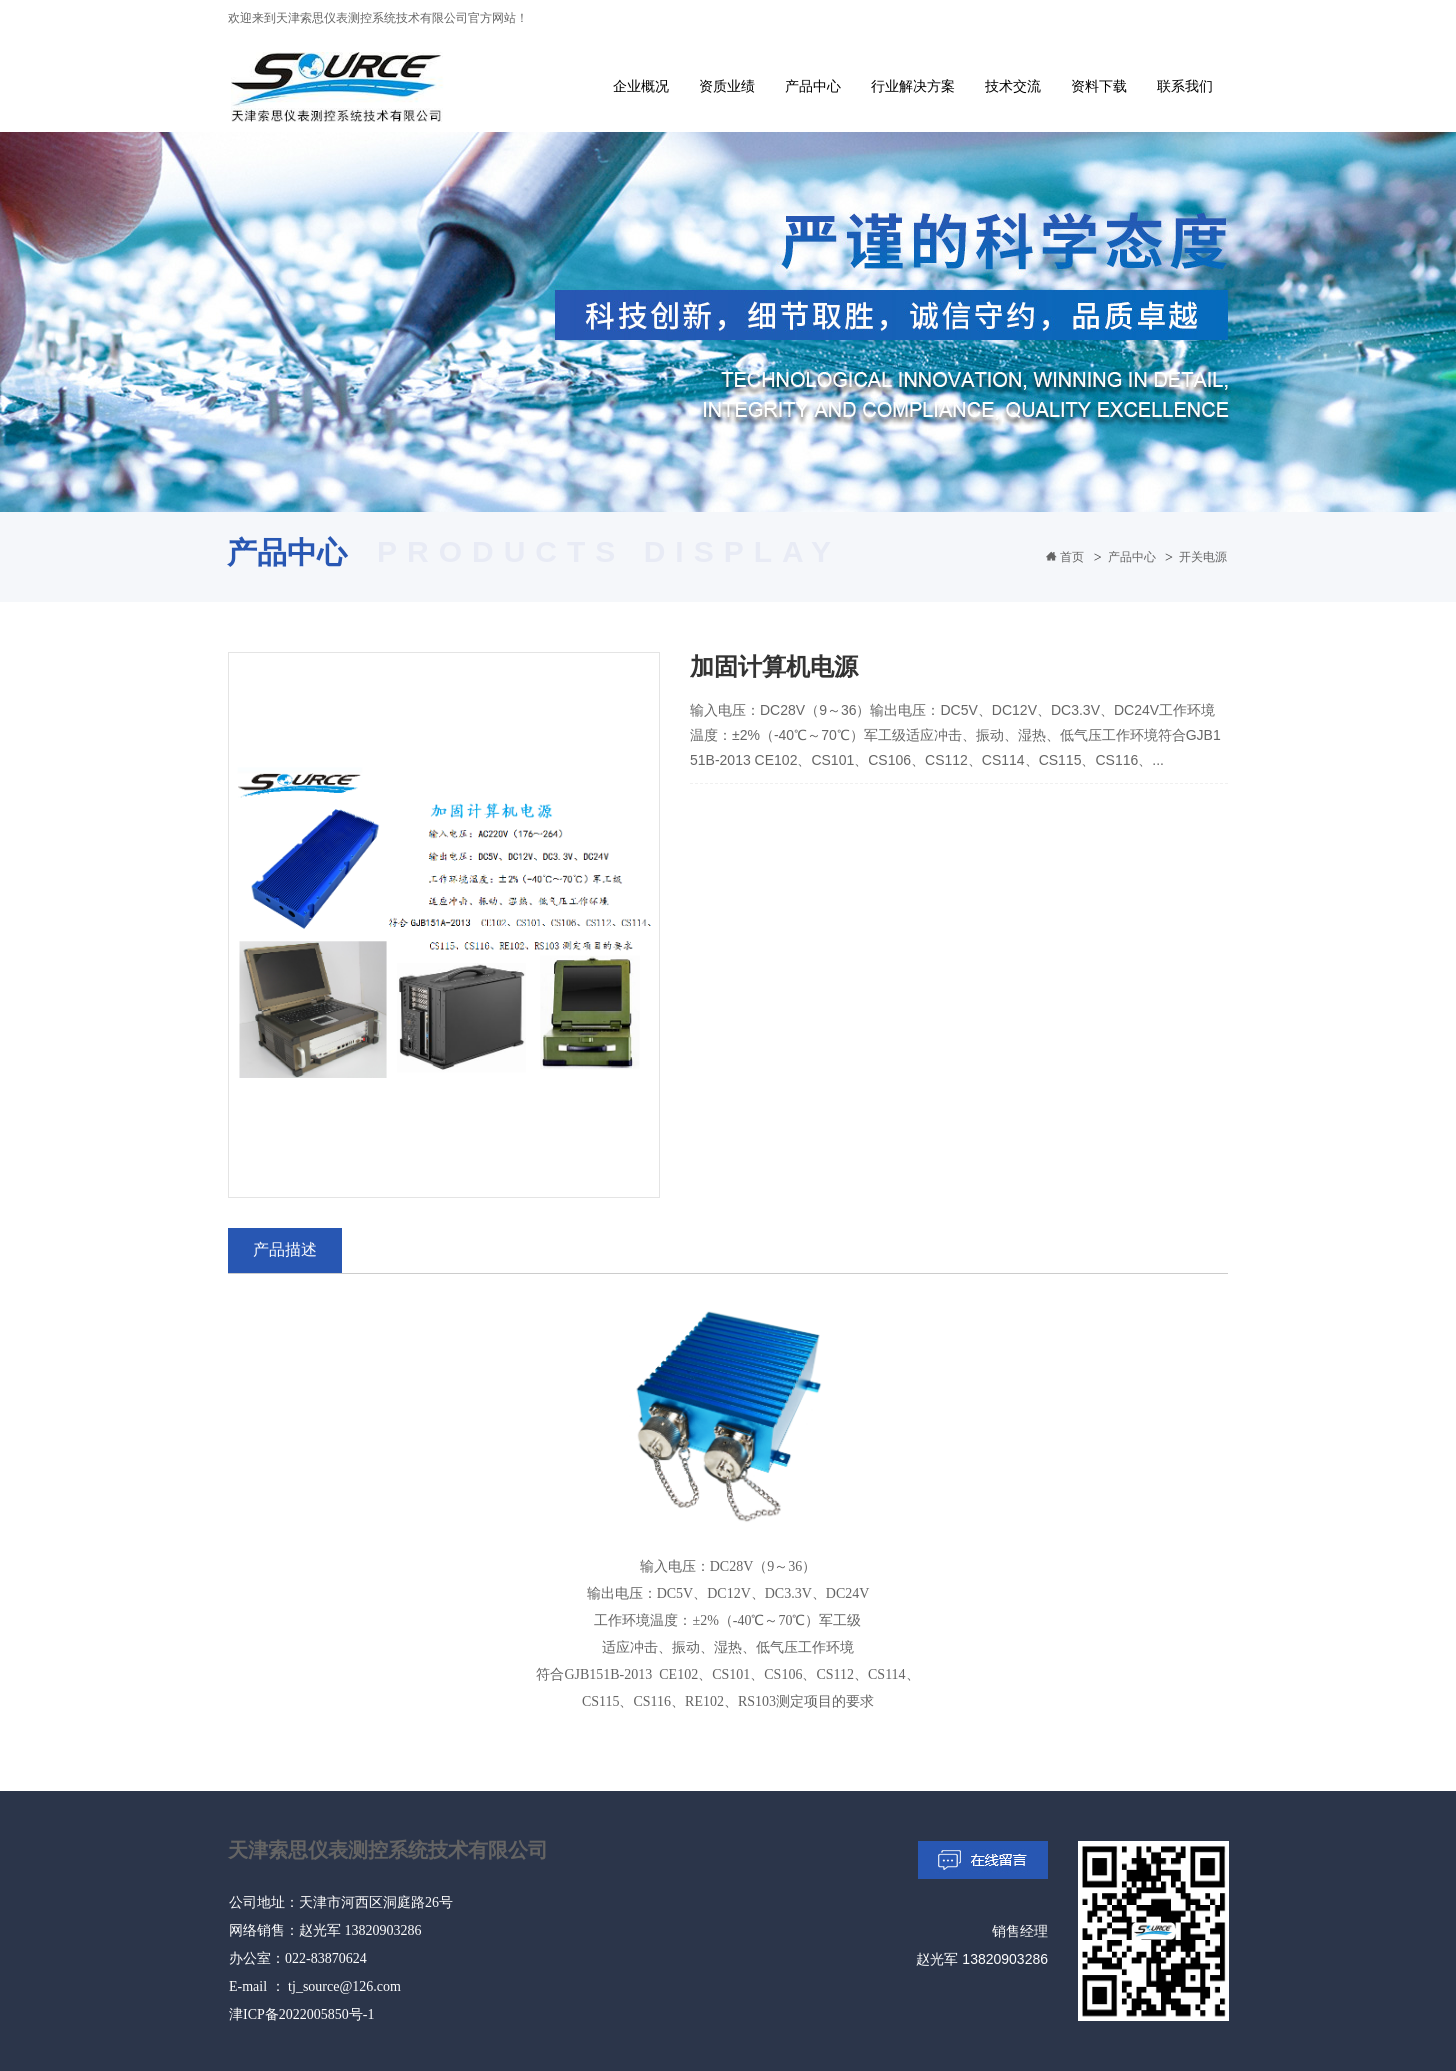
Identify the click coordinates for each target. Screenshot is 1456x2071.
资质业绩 (727, 86)
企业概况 (641, 86)
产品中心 (813, 86)
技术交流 (1013, 86)
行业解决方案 (913, 86)
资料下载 (1099, 86)
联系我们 (1185, 86)
